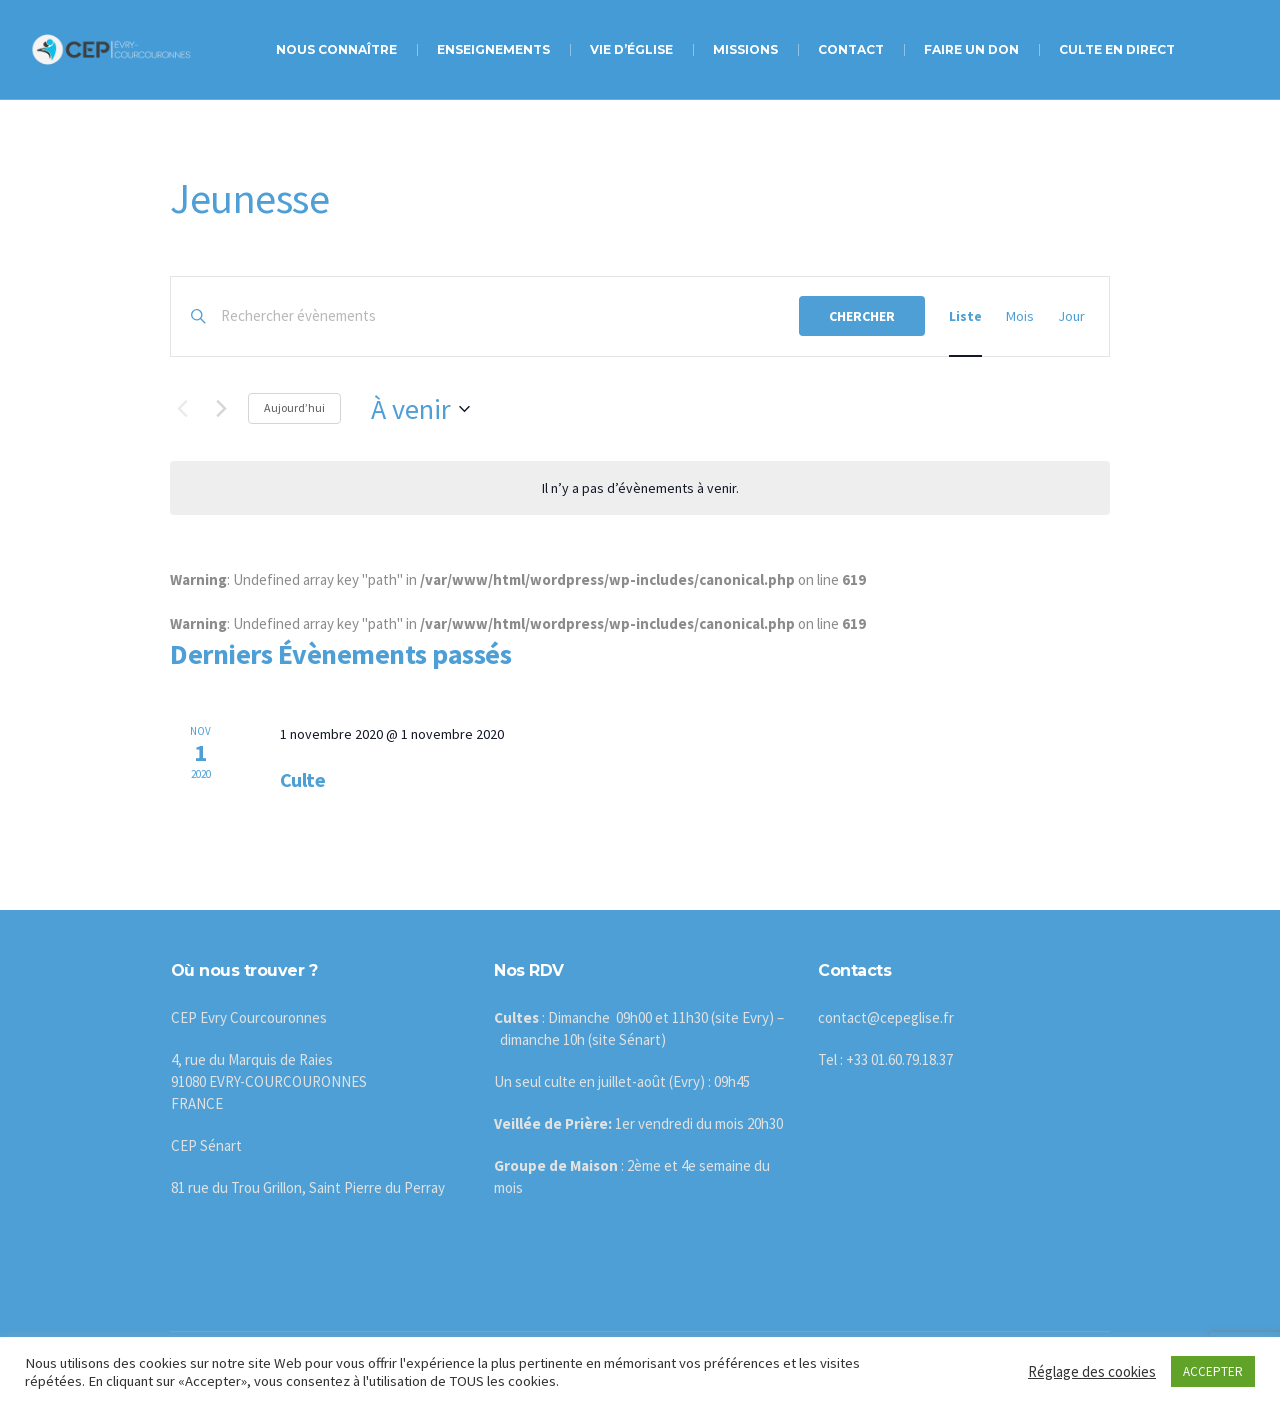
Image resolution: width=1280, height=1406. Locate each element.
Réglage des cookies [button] (1092, 1371)
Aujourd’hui (294, 407)
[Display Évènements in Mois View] (1020, 316)
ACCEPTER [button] (1213, 1371)
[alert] (640, 488)
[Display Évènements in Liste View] (965, 316)
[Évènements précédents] (182, 409)
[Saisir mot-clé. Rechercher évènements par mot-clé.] (510, 316)
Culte (303, 779)
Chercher (862, 316)
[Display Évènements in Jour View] (1071, 316)
